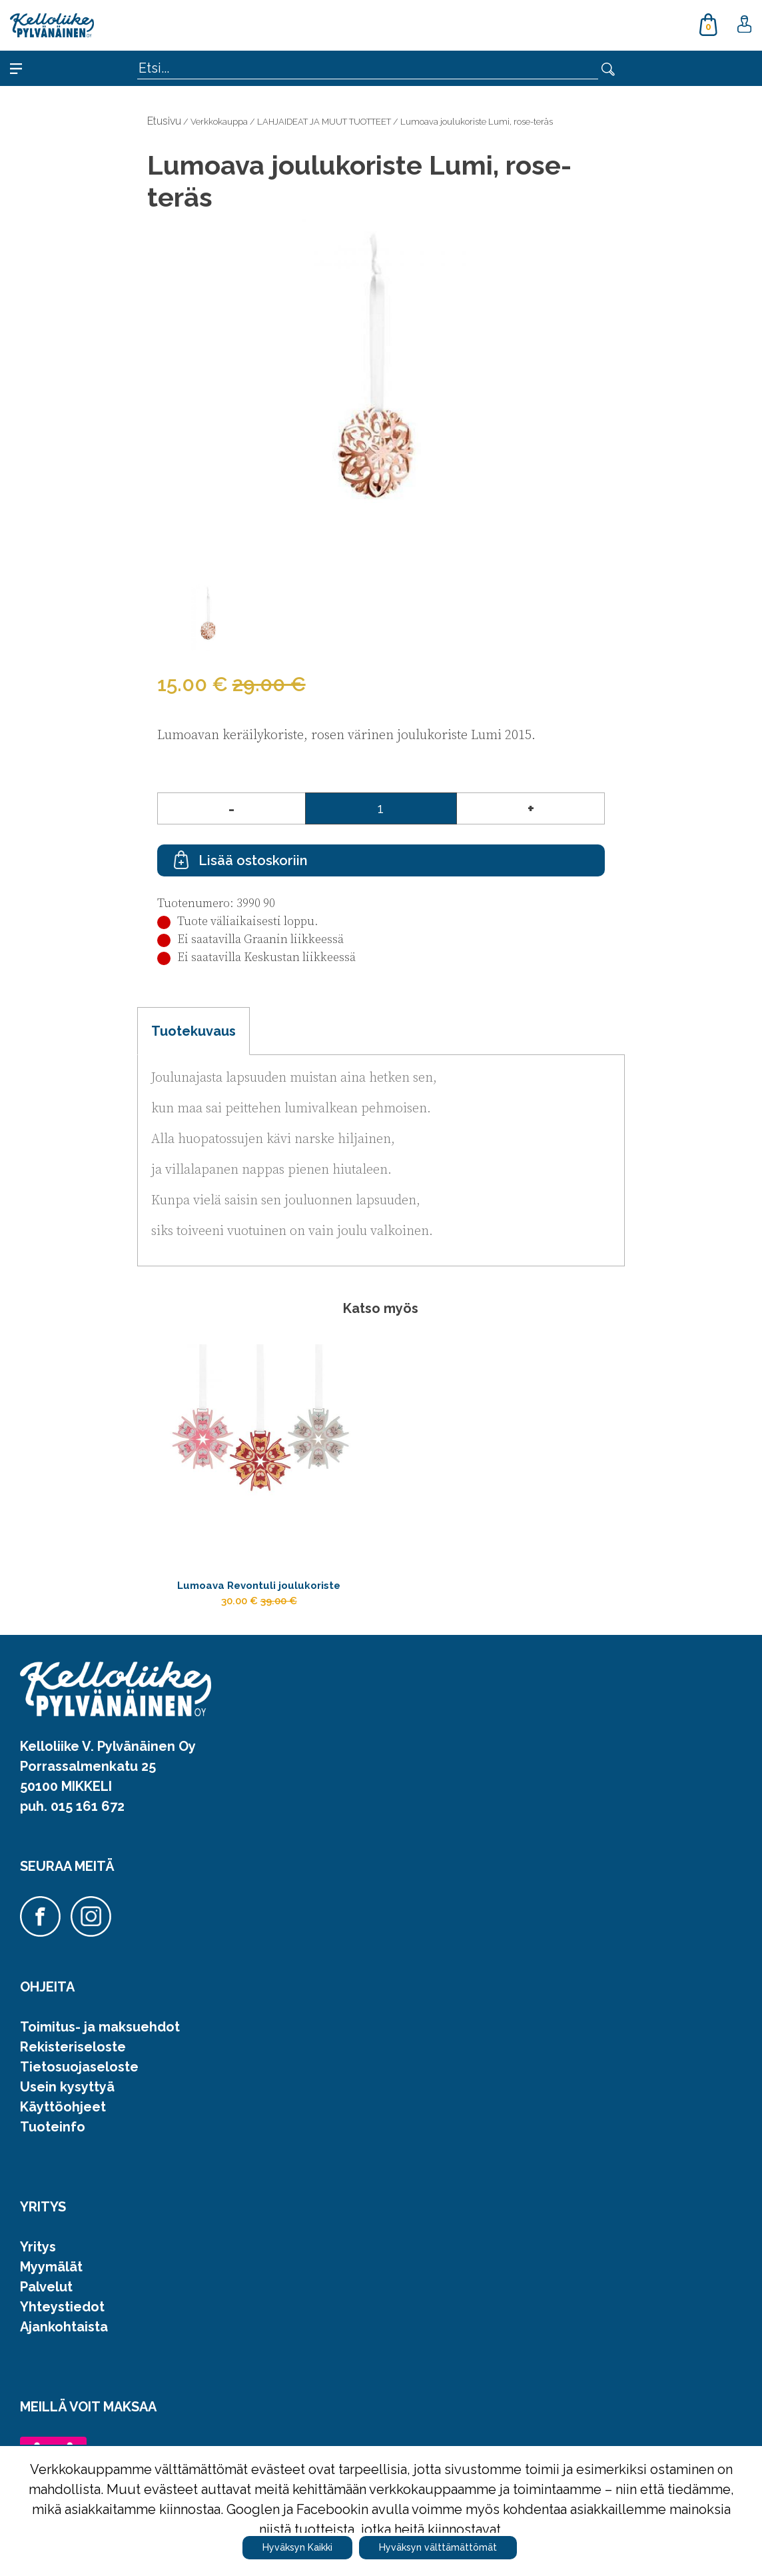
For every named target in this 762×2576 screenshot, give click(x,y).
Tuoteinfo (52, 2137)
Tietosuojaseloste (79, 2077)
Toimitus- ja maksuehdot (100, 2037)
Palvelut (46, 2297)
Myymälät (51, 2277)
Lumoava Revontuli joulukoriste (259, 1588)
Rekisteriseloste (73, 2057)
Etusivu (164, 121)
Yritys (38, 2257)
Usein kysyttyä (67, 2097)
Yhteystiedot (62, 2317)
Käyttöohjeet (63, 2117)
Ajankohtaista (64, 2337)
